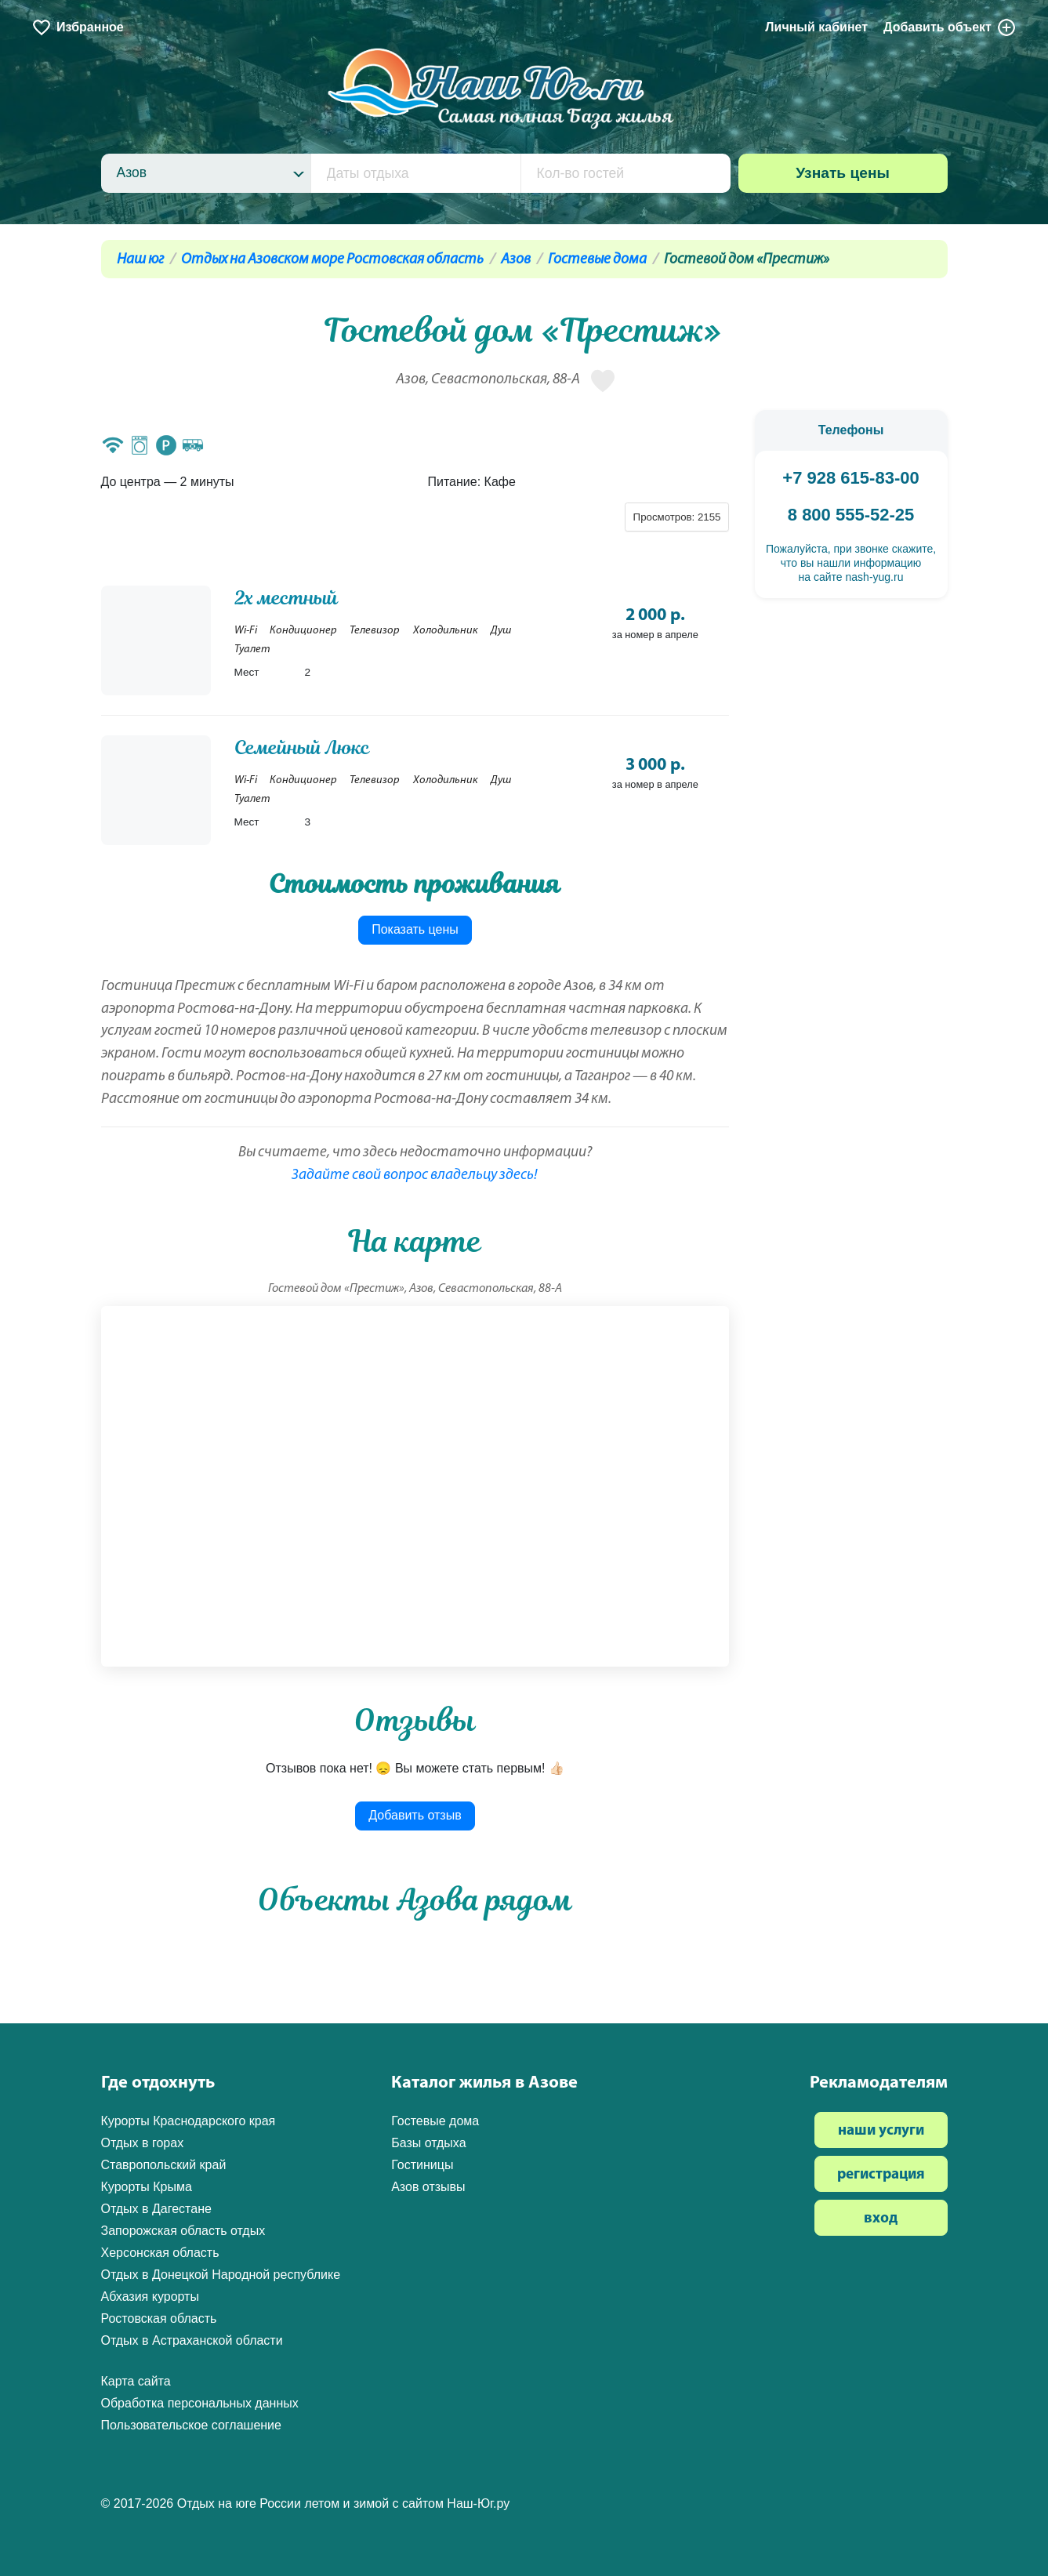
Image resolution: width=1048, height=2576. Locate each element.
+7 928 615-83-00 (850, 478)
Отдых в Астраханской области (192, 2340)
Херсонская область (160, 2252)
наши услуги (881, 2131)
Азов (516, 259)
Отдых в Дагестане (156, 2208)
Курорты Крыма (146, 2186)
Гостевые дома (597, 259)
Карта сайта (136, 2381)
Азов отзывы (428, 2186)
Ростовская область (159, 2318)
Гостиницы (422, 2164)
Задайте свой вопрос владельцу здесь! (415, 1175)
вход (881, 2218)
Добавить (950, 27)
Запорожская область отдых (183, 2230)
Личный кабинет (816, 27)
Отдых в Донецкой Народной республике (221, 2274)
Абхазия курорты (150, 2296)
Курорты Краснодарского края (188, 2121)
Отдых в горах (142, 2143)
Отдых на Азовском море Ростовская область (332, 259)
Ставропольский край (164, 2164)
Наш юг (140, 259)
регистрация (881, 2175)
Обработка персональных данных (200, 2403)
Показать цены (415, 929)
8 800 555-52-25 (851, 514)
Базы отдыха (428, 2143)
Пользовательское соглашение (191, 2425)
